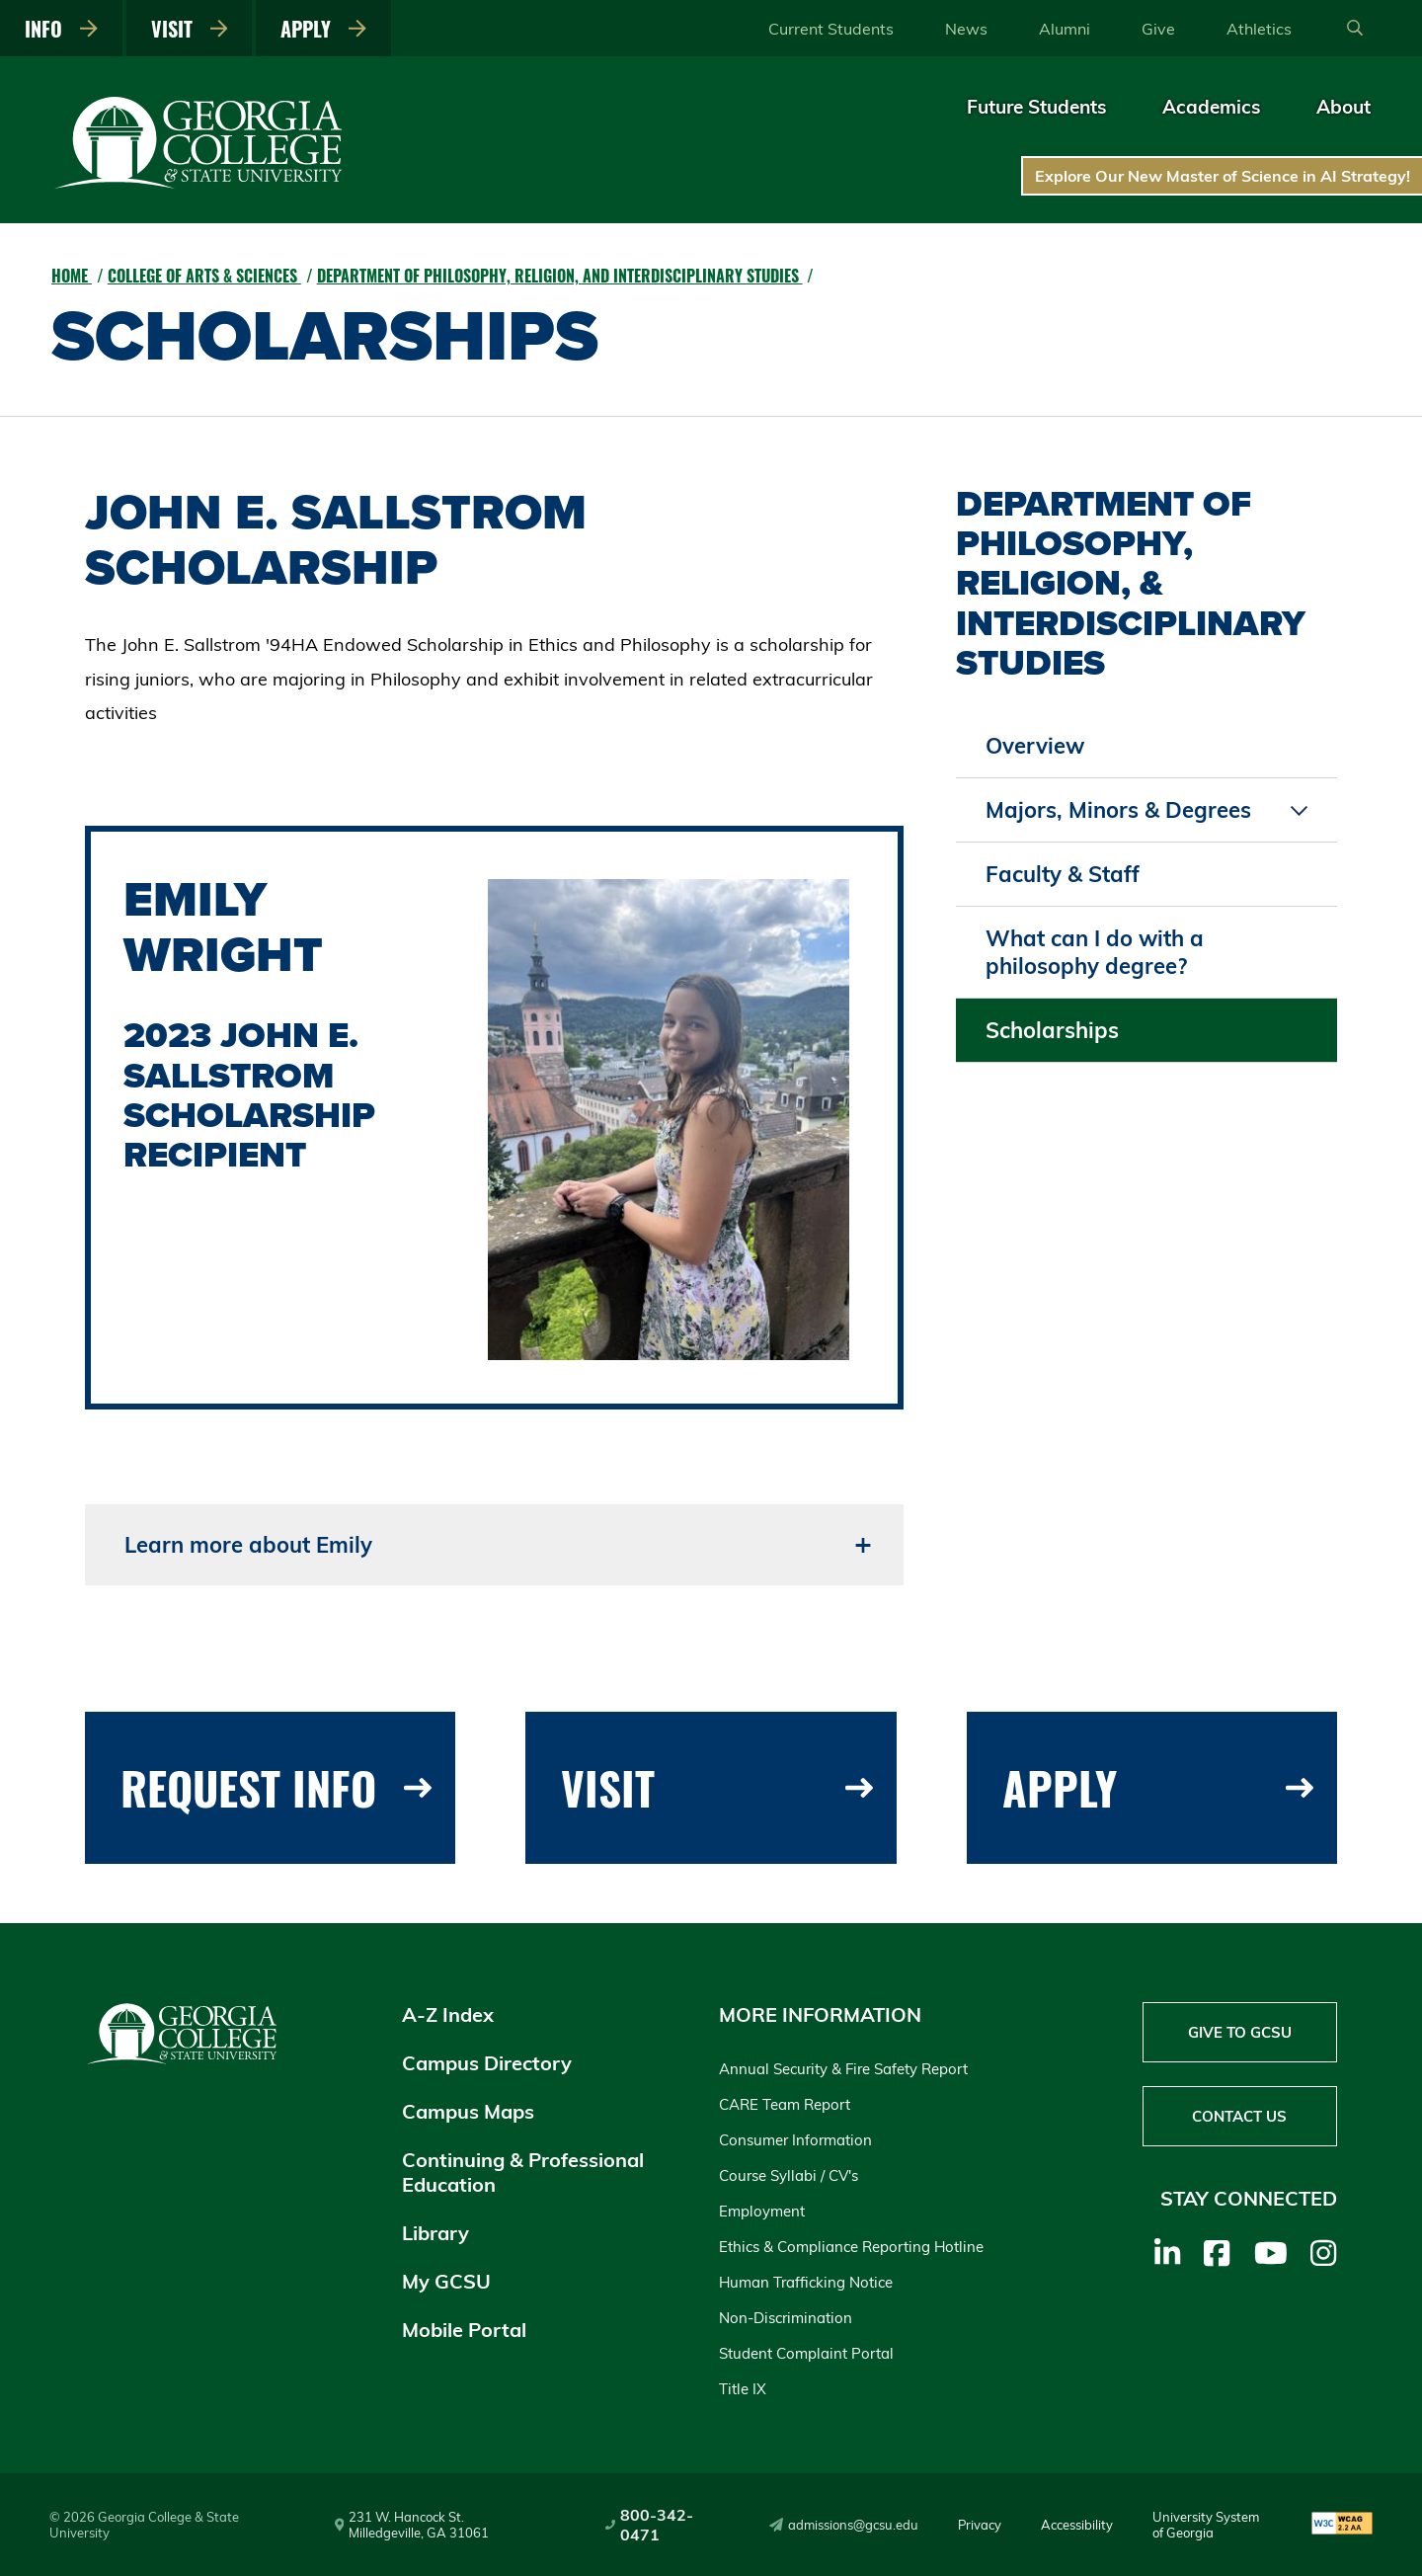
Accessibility (1077, 2525)
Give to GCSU (1240, 2032)
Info (61, 28)
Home (71, 275)
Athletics (1259, 29)
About (1343, 107)
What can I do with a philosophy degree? (1095, 952)
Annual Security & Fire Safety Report (843, 2068)
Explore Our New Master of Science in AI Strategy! (1222, 176)
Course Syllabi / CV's (788, 2175)
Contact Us (1239, 2116)
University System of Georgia (1205, 2524)
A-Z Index (448, 2014)
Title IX (742, 2388)
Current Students (831, 29)
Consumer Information (795, 2140)
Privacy (979, 2525)
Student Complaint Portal (806, 2353)
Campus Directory (487, 2063)
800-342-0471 (649, 2524)
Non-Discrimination (785, 2317)
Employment (762, 2211)
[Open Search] (1355, 28)
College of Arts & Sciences (204, 275)
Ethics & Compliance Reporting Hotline (851, 2246)
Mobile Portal (464, 2329)
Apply (323, 28)
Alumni (1064, 29)
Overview (1035, 746)
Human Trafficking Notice (806, 2282)
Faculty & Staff (1063, 874)
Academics (1211, 107)
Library (435, 2232)
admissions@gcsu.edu (843, 2525)
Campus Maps (468, 2111)
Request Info (276, 1787)
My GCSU (446, 2281)
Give (1158, 29)
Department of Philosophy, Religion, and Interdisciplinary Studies (560, 275)
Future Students (1037, 107)
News (966, 29)
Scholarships (1052, 1030)
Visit (189, 28)
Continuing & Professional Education (523, 2172)
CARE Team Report (784, 2104)
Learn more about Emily (248, 1545)
